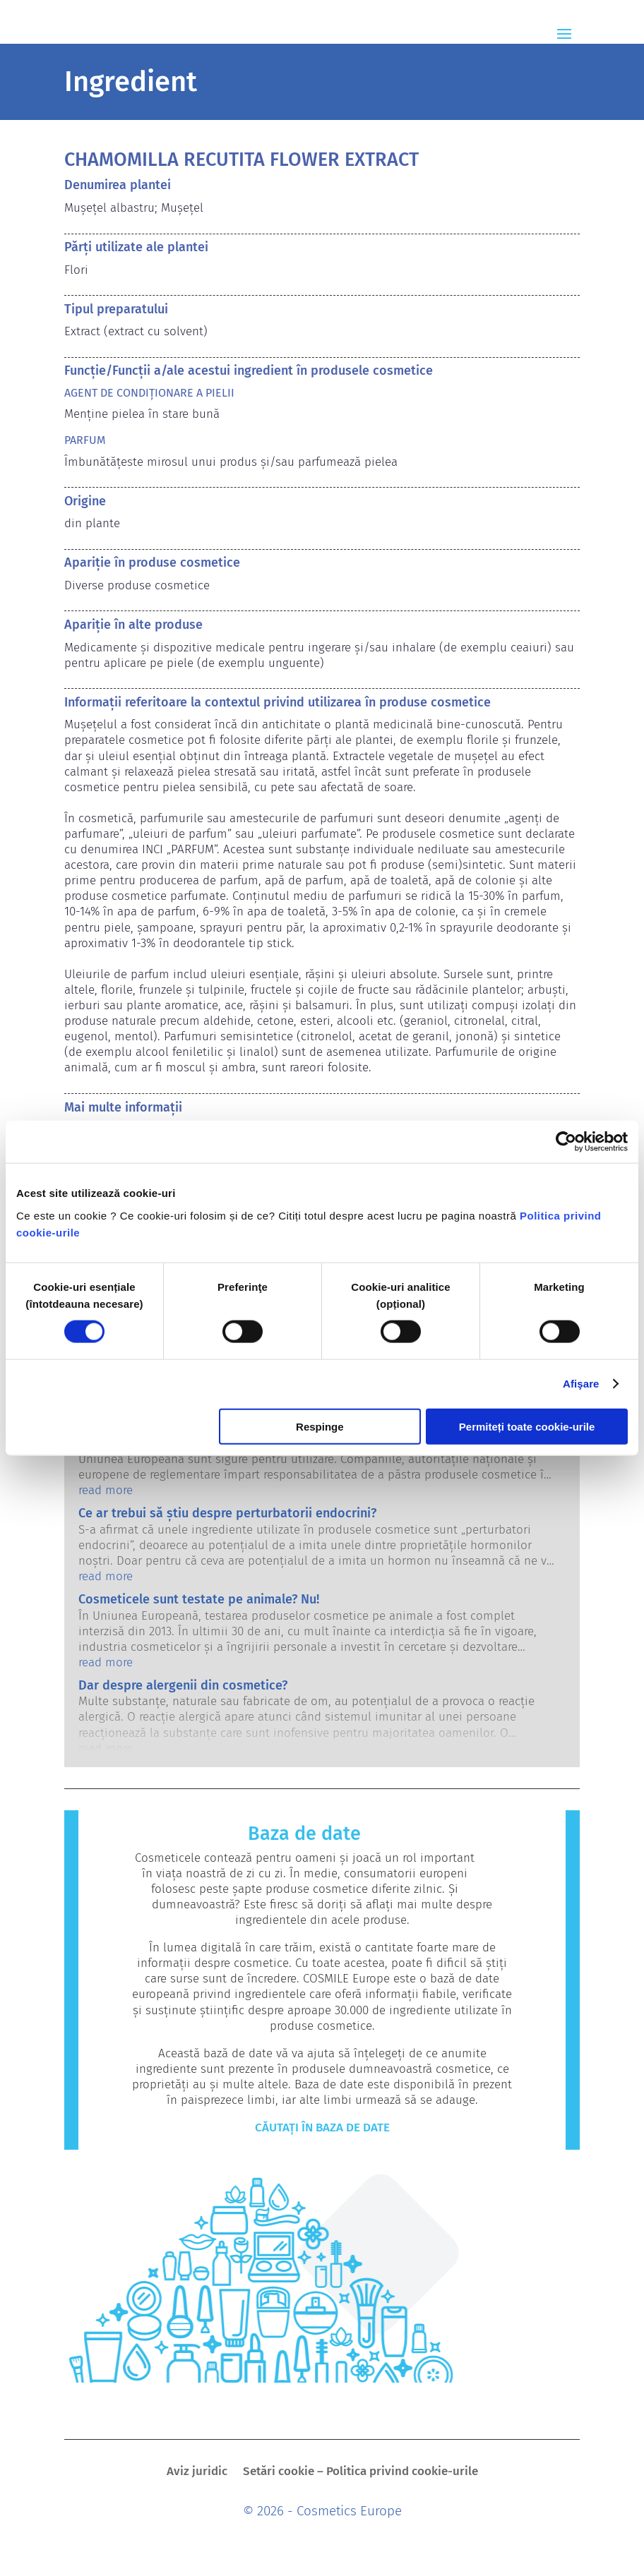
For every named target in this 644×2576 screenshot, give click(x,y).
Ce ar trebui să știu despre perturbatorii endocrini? (227, 1513)
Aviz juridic (197, 2473)
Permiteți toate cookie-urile (527, 1426)
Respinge (320, 1426)
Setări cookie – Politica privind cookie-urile (360, 2473)
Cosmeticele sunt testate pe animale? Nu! (198, 1599)
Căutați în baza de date (322, 2127)
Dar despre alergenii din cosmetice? (182, 1685)
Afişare (581, 1384)
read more (105, 1490)
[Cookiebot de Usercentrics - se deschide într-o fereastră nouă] (566, 1141)
